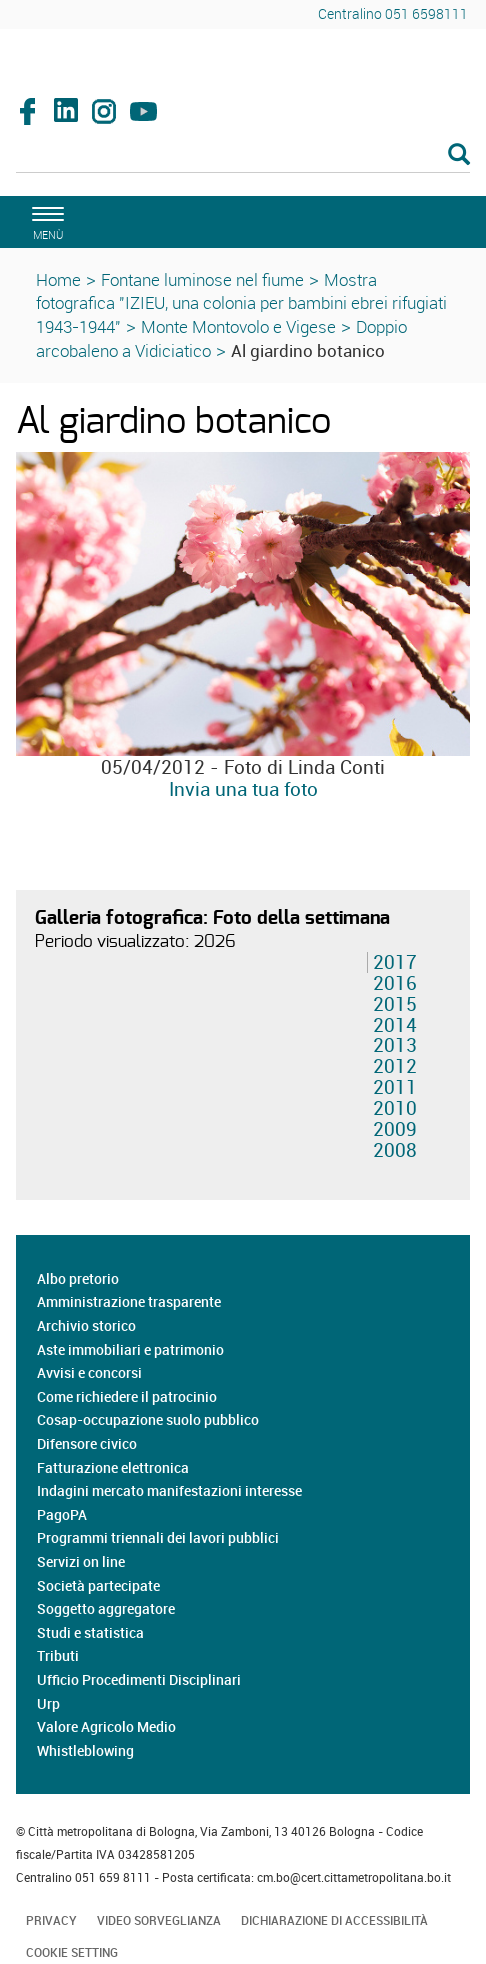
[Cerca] (243, 156)
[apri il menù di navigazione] (45, 220)
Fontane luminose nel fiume (202, 279)
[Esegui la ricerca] (459, 155)
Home (58, 279)
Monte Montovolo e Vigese (238, 326)
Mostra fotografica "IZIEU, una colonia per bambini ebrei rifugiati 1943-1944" (241, 303)
